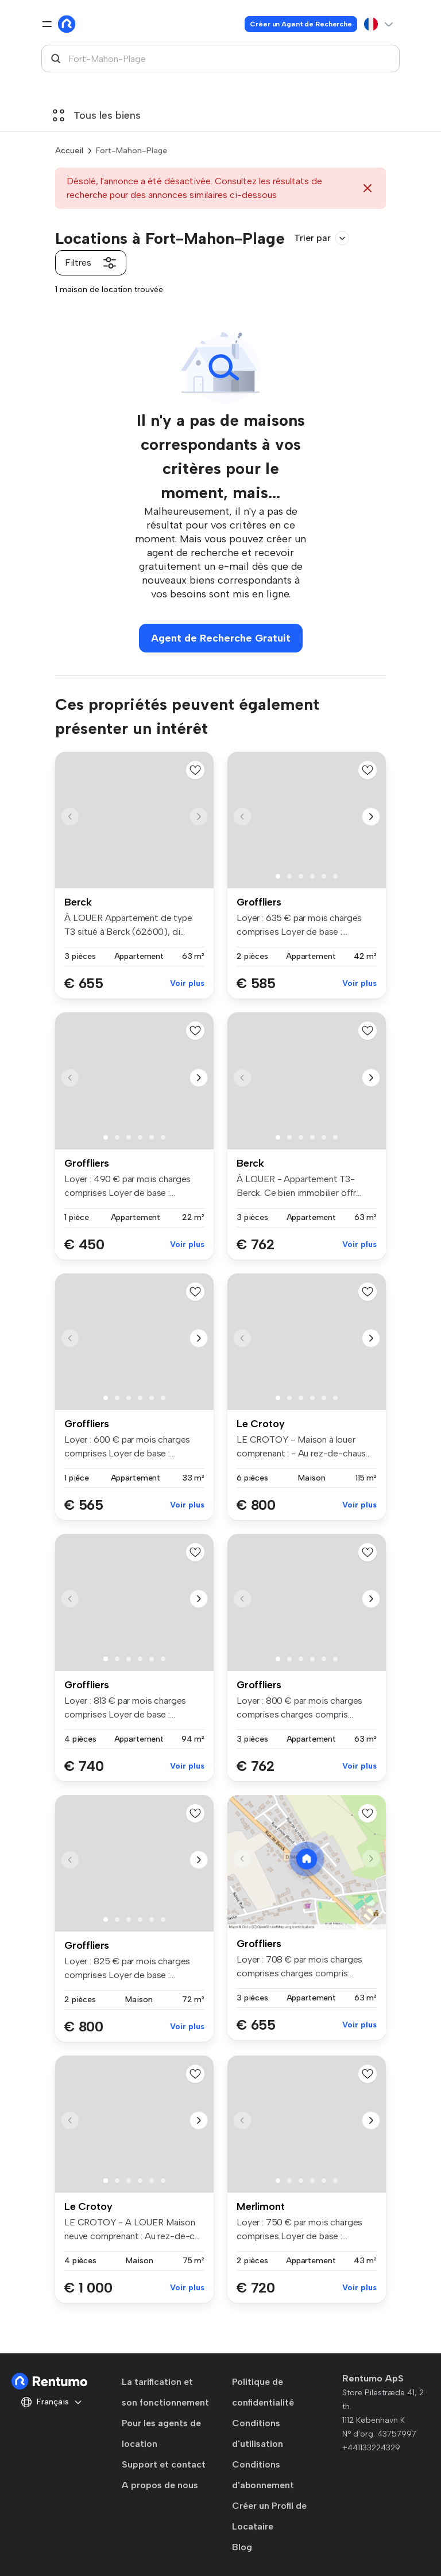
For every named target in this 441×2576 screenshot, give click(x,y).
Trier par (321, 238)
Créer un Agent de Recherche (301, 24)
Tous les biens (97, 115)
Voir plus (187, 983)
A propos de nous (160, 2485)
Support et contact (164, 2464)
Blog (242, 2547)
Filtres (91, 263)
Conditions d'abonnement (263, 2474)
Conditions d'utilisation (257, 2433)
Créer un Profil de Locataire (269, 2516)
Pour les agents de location (161, 2433)
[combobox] (220, 58)
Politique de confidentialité (263, 2392)
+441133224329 (371, 2448)
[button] (198, 816)
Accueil (69, 151)
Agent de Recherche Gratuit (221, 638)
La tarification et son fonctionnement (165, 2392)
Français (52, 2402)
